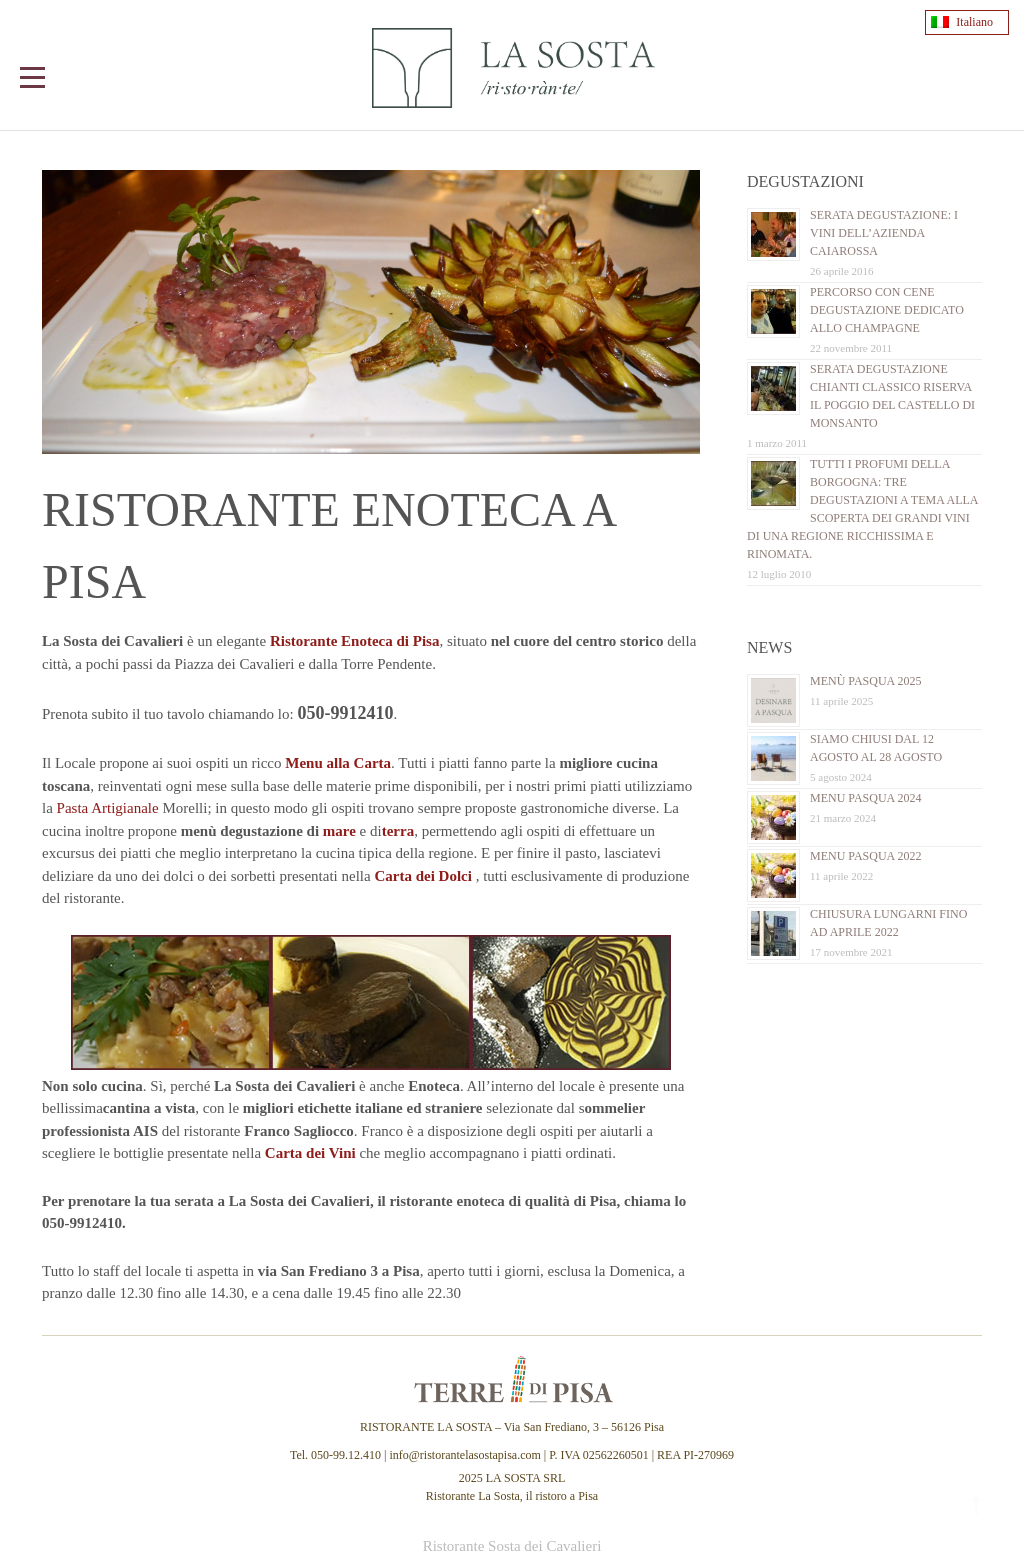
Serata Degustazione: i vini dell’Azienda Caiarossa (884, 233)
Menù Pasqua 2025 (866, 681)
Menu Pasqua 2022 (866, 856)
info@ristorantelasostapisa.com (464, 1455)
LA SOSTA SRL (526, 1478)
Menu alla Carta (338, 763)
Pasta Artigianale (108, 808)
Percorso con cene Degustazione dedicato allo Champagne (887, 310)
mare (339, 831)
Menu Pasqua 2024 (866, 798)
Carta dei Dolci (422, 876)
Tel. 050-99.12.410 (337, 1455)
